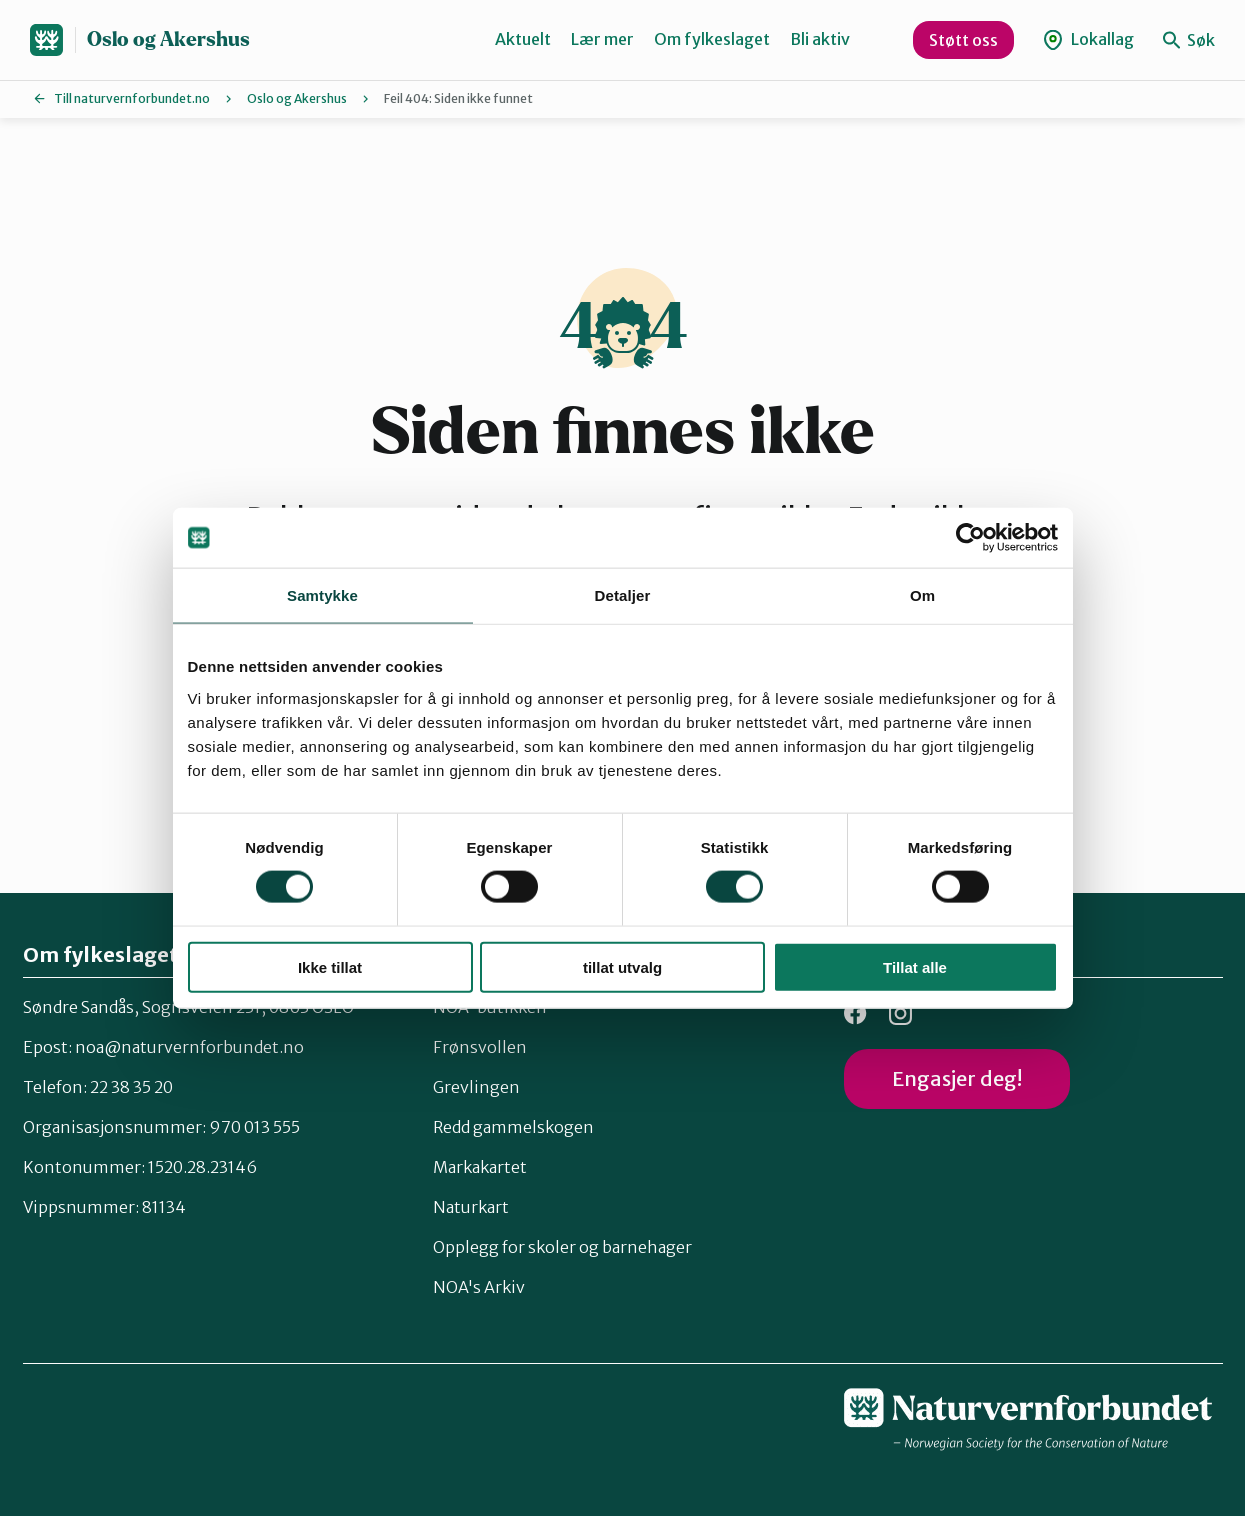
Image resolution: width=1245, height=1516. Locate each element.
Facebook (855, 1013)
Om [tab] (922, 595)
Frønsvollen (480, 1047)
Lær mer (602, 39)
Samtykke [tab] (322, 595)
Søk (1189, 40)
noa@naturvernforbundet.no (189, 1047)
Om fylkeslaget (712, 39)
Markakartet (480, 1167)
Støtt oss (963, 40)
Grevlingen (476, 1087)
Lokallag (1088, 39)
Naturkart (471, 1207)
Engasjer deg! (957, 1078)
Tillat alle (915, 966)
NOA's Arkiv (479, 1287)
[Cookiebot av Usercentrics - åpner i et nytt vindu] (970, 538)
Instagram (900, 1013)
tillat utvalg (622, 966)
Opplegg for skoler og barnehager (562, 1247)
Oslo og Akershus (168, 39)
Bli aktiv (820, 39)
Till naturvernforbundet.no (132, 98)
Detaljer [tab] (623, 595)
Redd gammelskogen (513, 1127)
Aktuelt (523, 39)
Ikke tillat (330, 966)
